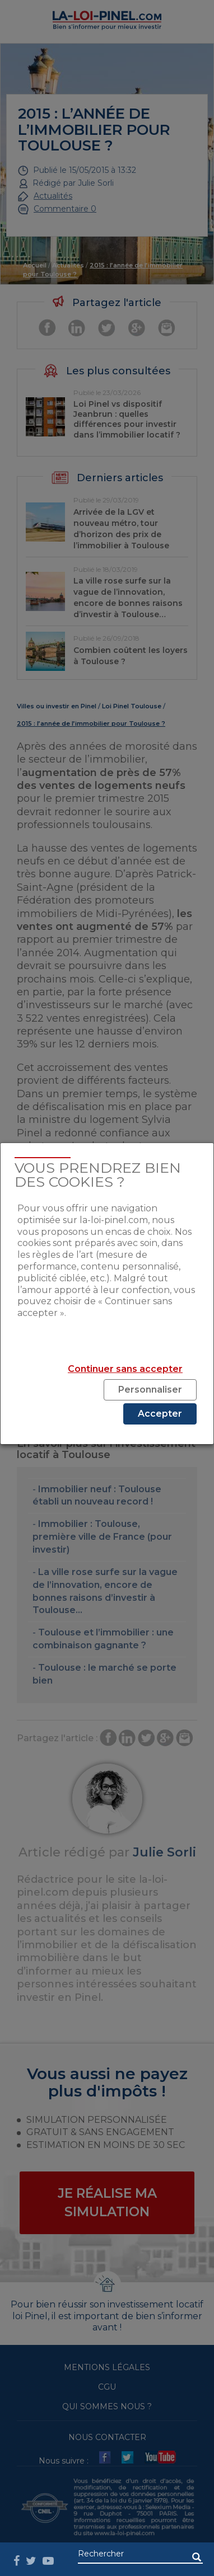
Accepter (160, 1413)
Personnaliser (150, 1389)
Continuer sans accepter (125, 1369)
